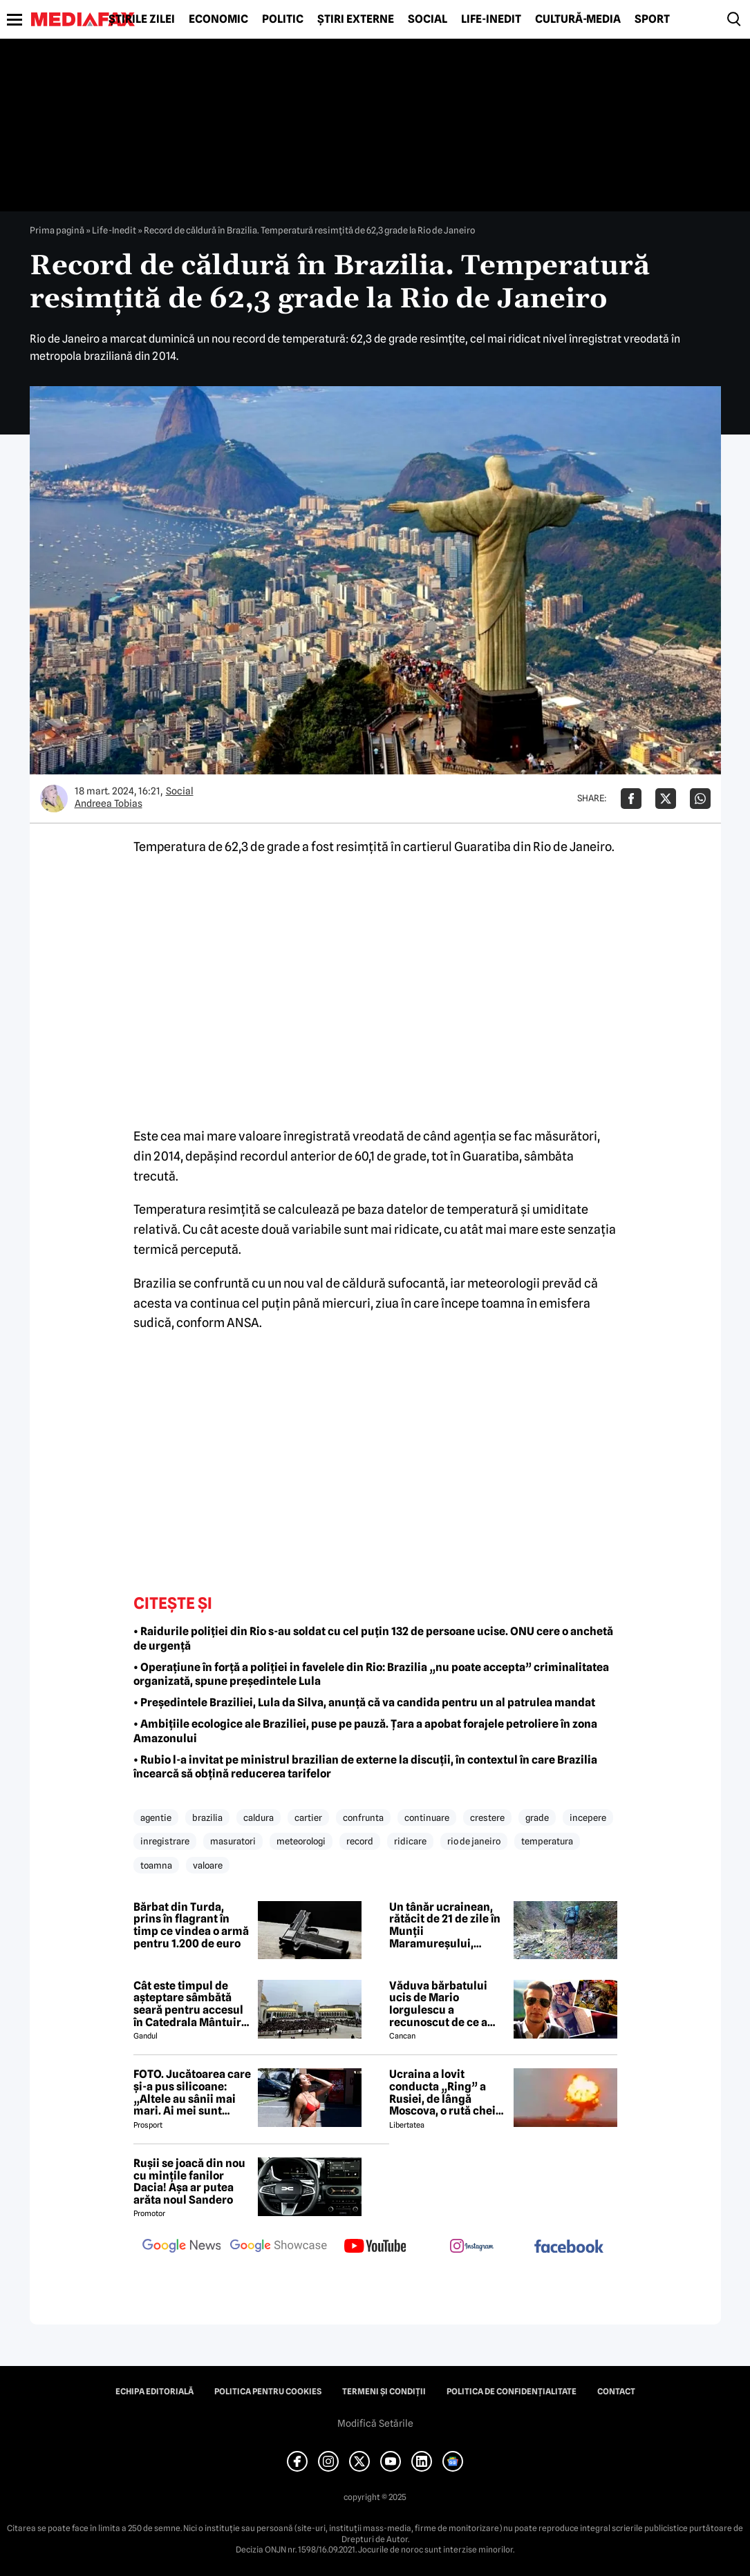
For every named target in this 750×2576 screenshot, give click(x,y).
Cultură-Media (578, 19)
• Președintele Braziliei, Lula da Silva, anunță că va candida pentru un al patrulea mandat (364, 1702)
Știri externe (355, 19)
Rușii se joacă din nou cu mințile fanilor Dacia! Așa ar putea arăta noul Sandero (189, 2181)
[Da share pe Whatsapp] (700, 798)
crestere (487, 1817)
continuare (426, 1817)
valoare (208, 1865)
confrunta (363, 1817)
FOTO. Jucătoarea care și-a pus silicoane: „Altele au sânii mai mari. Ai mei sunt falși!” (192, 2092)
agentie (155, 1817)
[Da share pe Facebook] (631, 798)
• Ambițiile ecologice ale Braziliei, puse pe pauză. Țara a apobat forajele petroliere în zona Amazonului (365, 1731)
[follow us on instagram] (472, 2247)
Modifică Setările (375, 2423)
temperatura (547, 1841)
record (359, 1841)
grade (537, 1817)
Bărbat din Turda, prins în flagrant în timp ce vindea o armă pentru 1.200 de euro (191, 1925)
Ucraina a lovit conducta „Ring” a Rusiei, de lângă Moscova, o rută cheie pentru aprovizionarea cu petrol (448, 2092)
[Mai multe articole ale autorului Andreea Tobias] (54, 798)
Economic (218, 19)
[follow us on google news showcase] (278, 2247)
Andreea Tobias (108, 803)
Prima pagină (57, 230)
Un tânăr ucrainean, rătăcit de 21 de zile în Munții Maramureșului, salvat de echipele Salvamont (444, 1925)
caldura (258, 1817)
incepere (588, 1817)
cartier (308, 1817)
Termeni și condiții (384, 2391)
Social (427, 19)
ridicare (410, 1841)
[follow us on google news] (181, 2247)
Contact (616, 2391)
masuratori (233, 1841)
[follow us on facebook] (569, 2247)
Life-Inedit (491, 19)
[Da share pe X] (665, 798)
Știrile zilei (142, 19)
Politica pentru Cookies (267, 2391)
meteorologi (301, 1841)
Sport (652, 19)
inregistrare (164, 1841)
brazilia (207, 1817)
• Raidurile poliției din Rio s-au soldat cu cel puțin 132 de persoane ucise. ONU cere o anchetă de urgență (373, 1638)
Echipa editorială (154, 2391)
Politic (282, 19)
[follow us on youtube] (375, 2247)
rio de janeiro (473, 1841)
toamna (156, 1865)
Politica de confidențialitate (511, 2391)
